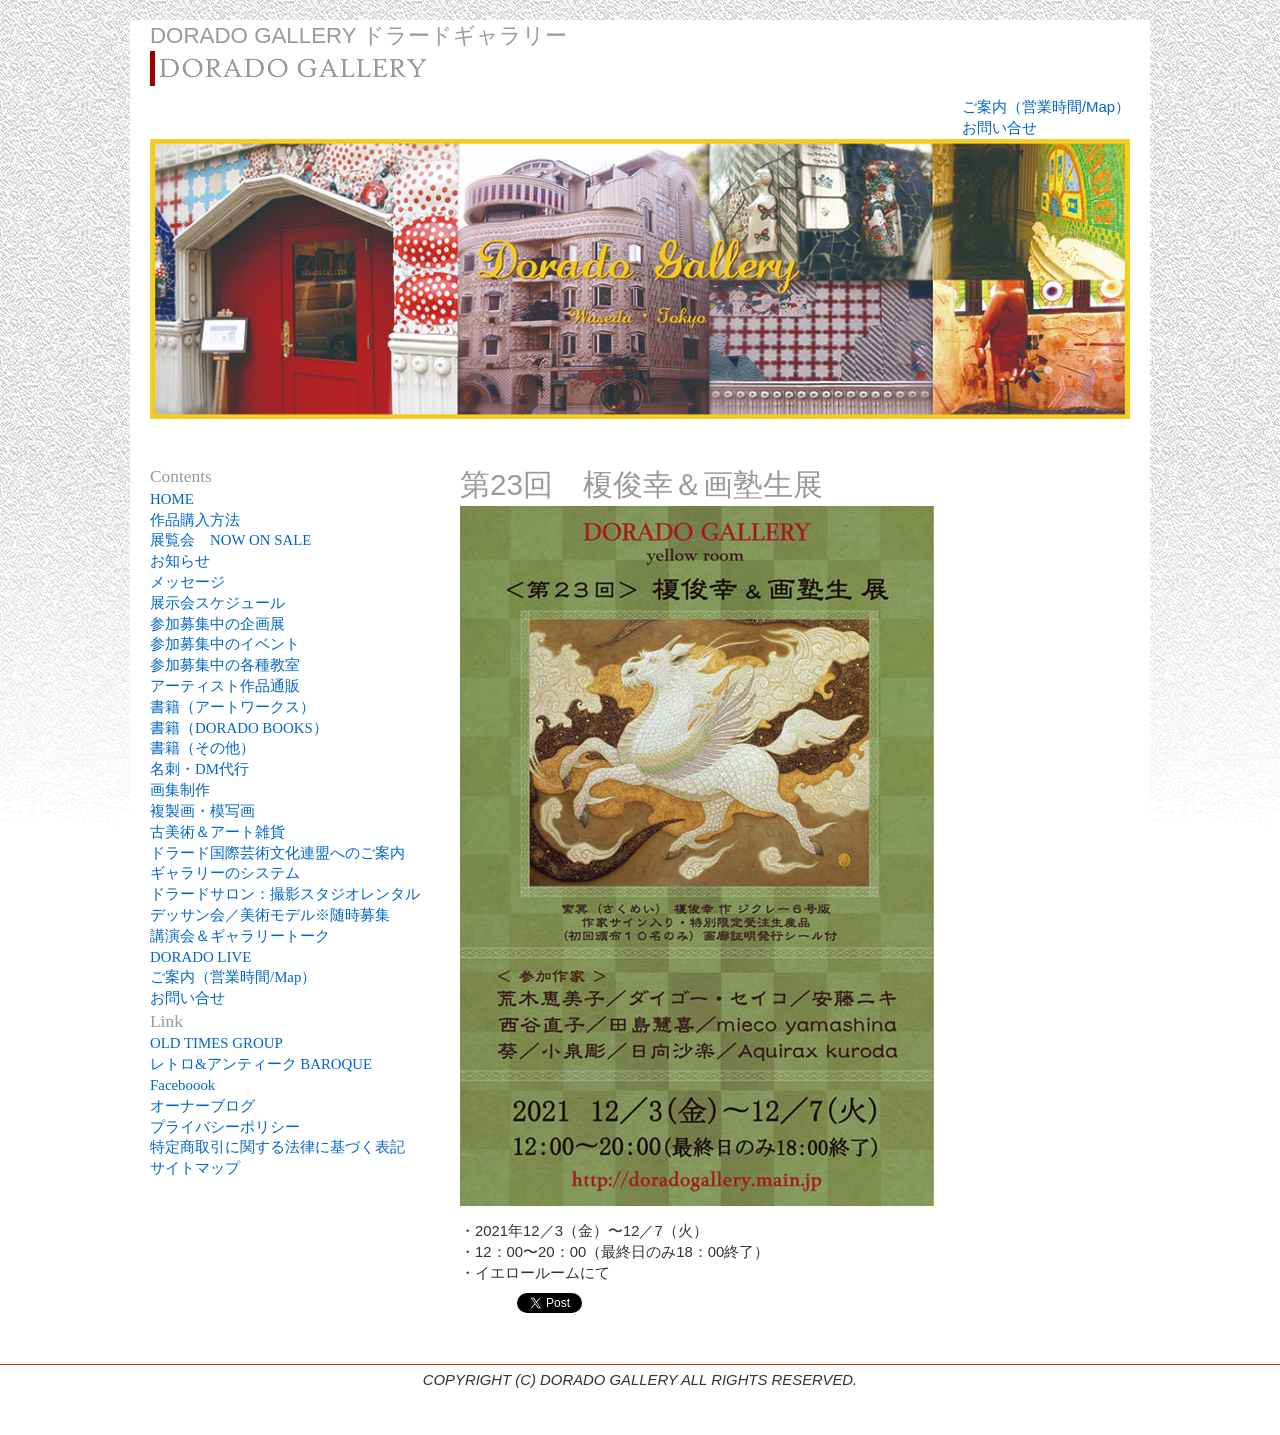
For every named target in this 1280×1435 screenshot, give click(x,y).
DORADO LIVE (200, 957)
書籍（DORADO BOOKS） (239, 728)
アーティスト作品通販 (232, 686)
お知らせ (180, 561)
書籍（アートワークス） (232, 707)
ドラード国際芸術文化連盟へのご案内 (277, 853)
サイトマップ (195, 1168)
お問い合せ (999, 128)
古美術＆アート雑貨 (217, 832)
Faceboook (182, 1085)
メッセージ (187, 582)
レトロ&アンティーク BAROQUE (261, 1064)
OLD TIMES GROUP (216, 1043)
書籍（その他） (202, 748)
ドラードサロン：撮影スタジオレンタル (285, 894)
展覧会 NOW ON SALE (230, 540)
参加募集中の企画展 (217, 624)
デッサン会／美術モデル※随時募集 (270, 915)
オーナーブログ (202, 1106)
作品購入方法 (195, 520)
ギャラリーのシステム (225, 873)
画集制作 (180, 790)
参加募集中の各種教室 (225, 665)
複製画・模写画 (202, 811)
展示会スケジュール (217, 603)
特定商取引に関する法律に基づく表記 (277, 1147)
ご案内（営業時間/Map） (1046, 107)
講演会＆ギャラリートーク (240, 936)
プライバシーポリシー (225, 1127)
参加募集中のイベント (225, 644)
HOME (172, 499)
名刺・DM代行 (199, 769)
